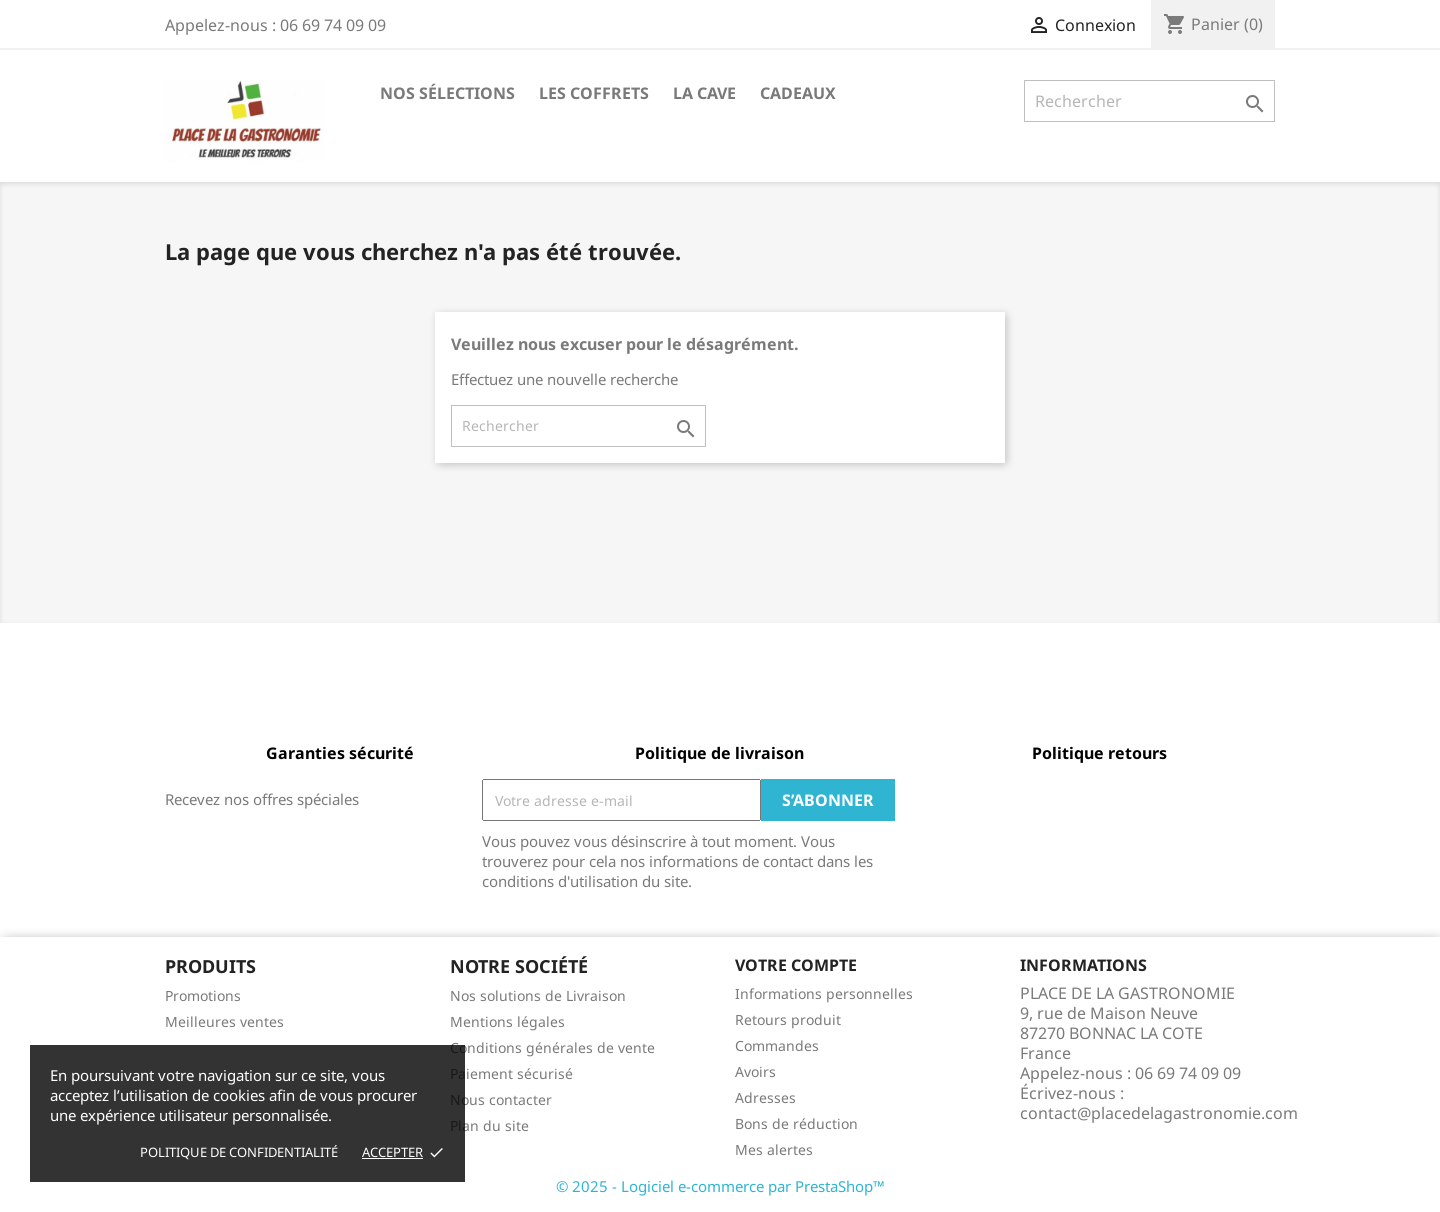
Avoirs (755, 1071)
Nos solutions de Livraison (538, 995)
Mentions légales (507, 1021)
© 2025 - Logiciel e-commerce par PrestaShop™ (720, 1186)
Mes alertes (774, 1149)
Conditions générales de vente (552, 1047)
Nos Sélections (447, 93)
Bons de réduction (796, 1123)
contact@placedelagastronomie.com (1159, 1113)
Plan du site (489, 1125)
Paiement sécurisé (511, 1073)
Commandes (777, 1045)
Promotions (203, 995)
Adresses (765, 1097)
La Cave (704, 93)
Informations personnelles (824, 993)
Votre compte (796, 965)
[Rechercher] (1149, 101)
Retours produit (788, 1019)
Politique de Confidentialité (239, 1152)
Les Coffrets (594, 93)
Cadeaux (798, 93)
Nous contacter (501, 1099)
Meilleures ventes (224, 1021)
